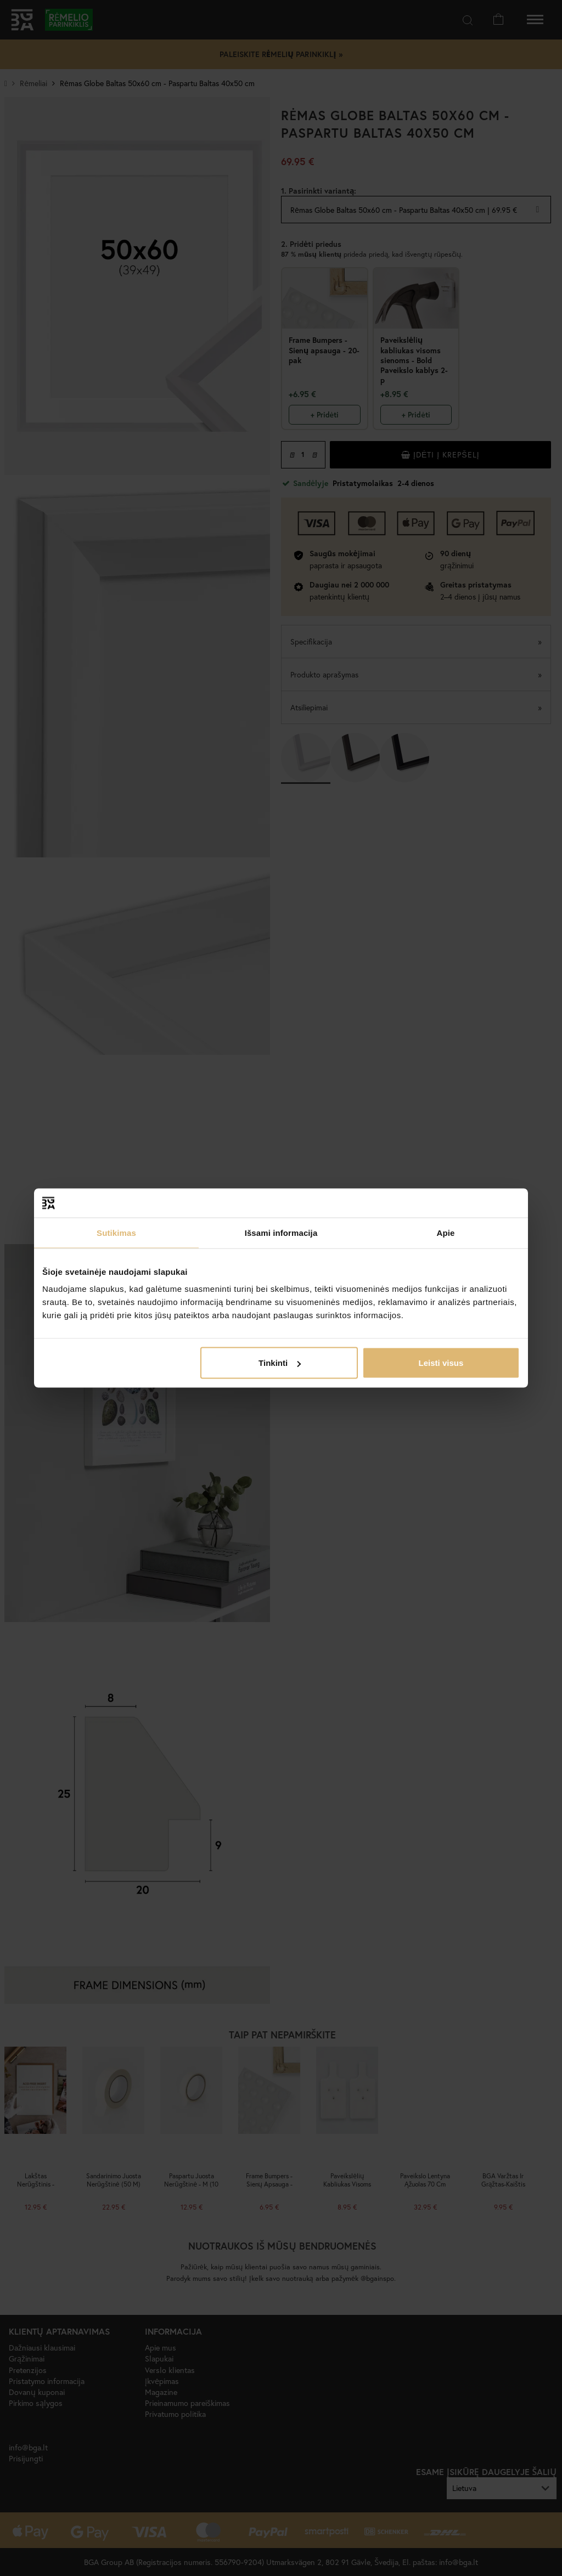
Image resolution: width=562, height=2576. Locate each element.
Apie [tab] (446, 1232)
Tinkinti (279, 1363)
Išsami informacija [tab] (281, 1232)
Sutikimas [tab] (116, 1232)
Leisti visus (441, 1363)
